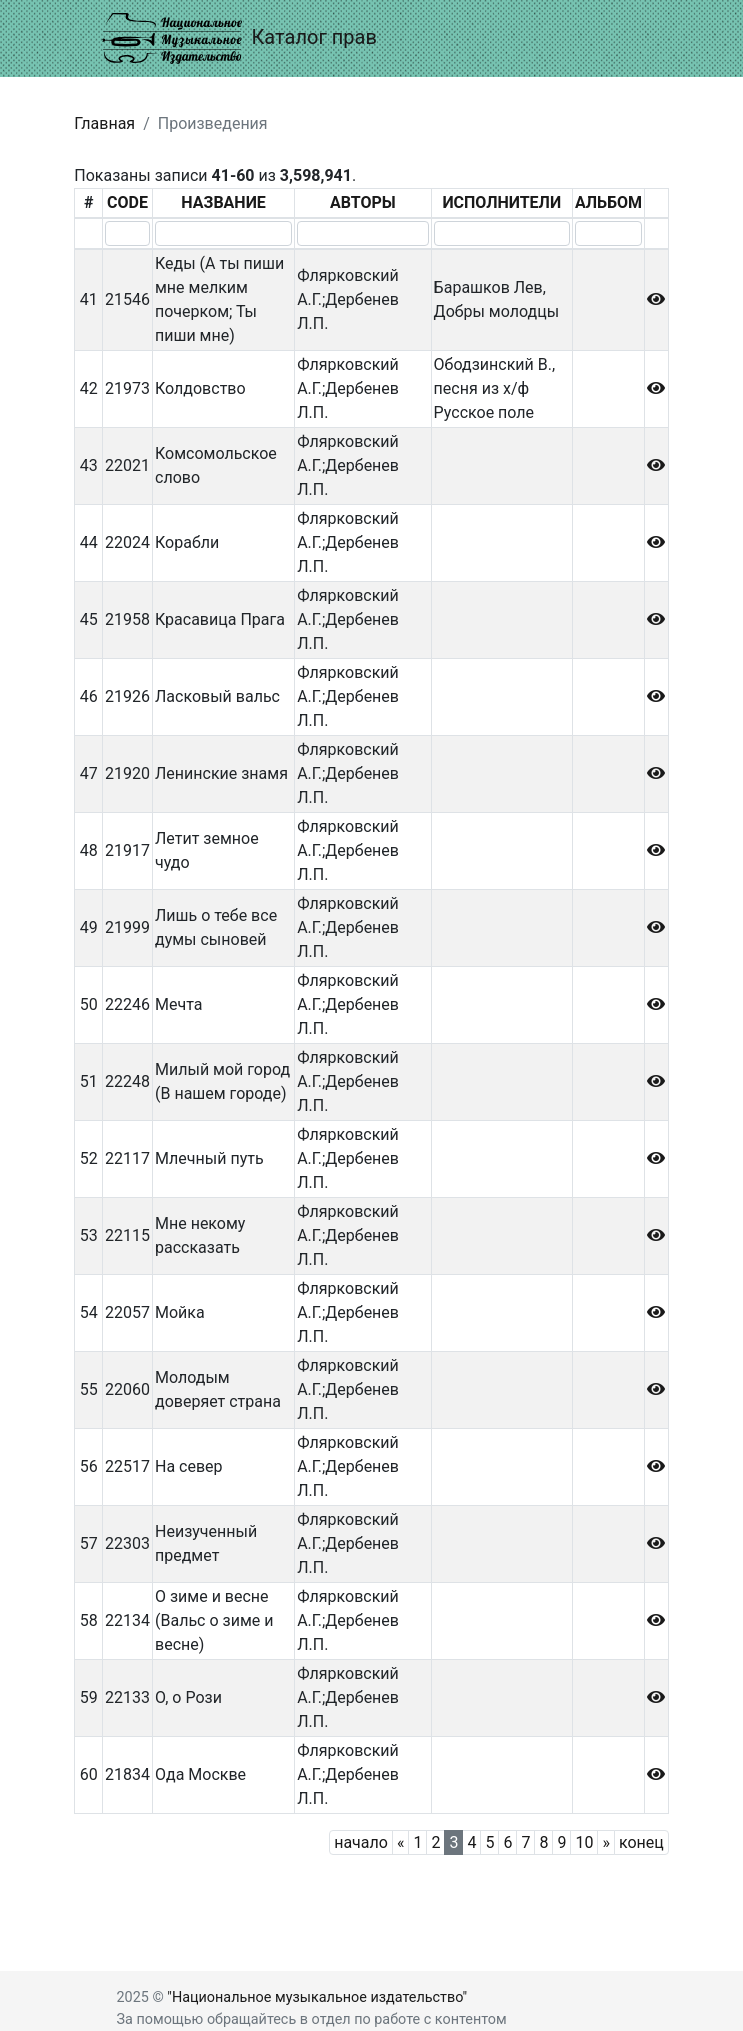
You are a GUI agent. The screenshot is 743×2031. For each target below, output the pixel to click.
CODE (127, 202)
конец (641, 1842)
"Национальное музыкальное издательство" (317, 1997)
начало (361, 1842)
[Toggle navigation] (614, 38)
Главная (104, 123)
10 (584, 1842)
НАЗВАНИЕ (223, 202)
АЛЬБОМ (608, 202)
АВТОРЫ (363, 202)
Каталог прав (239, 38)
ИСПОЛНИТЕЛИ (501, 202)
